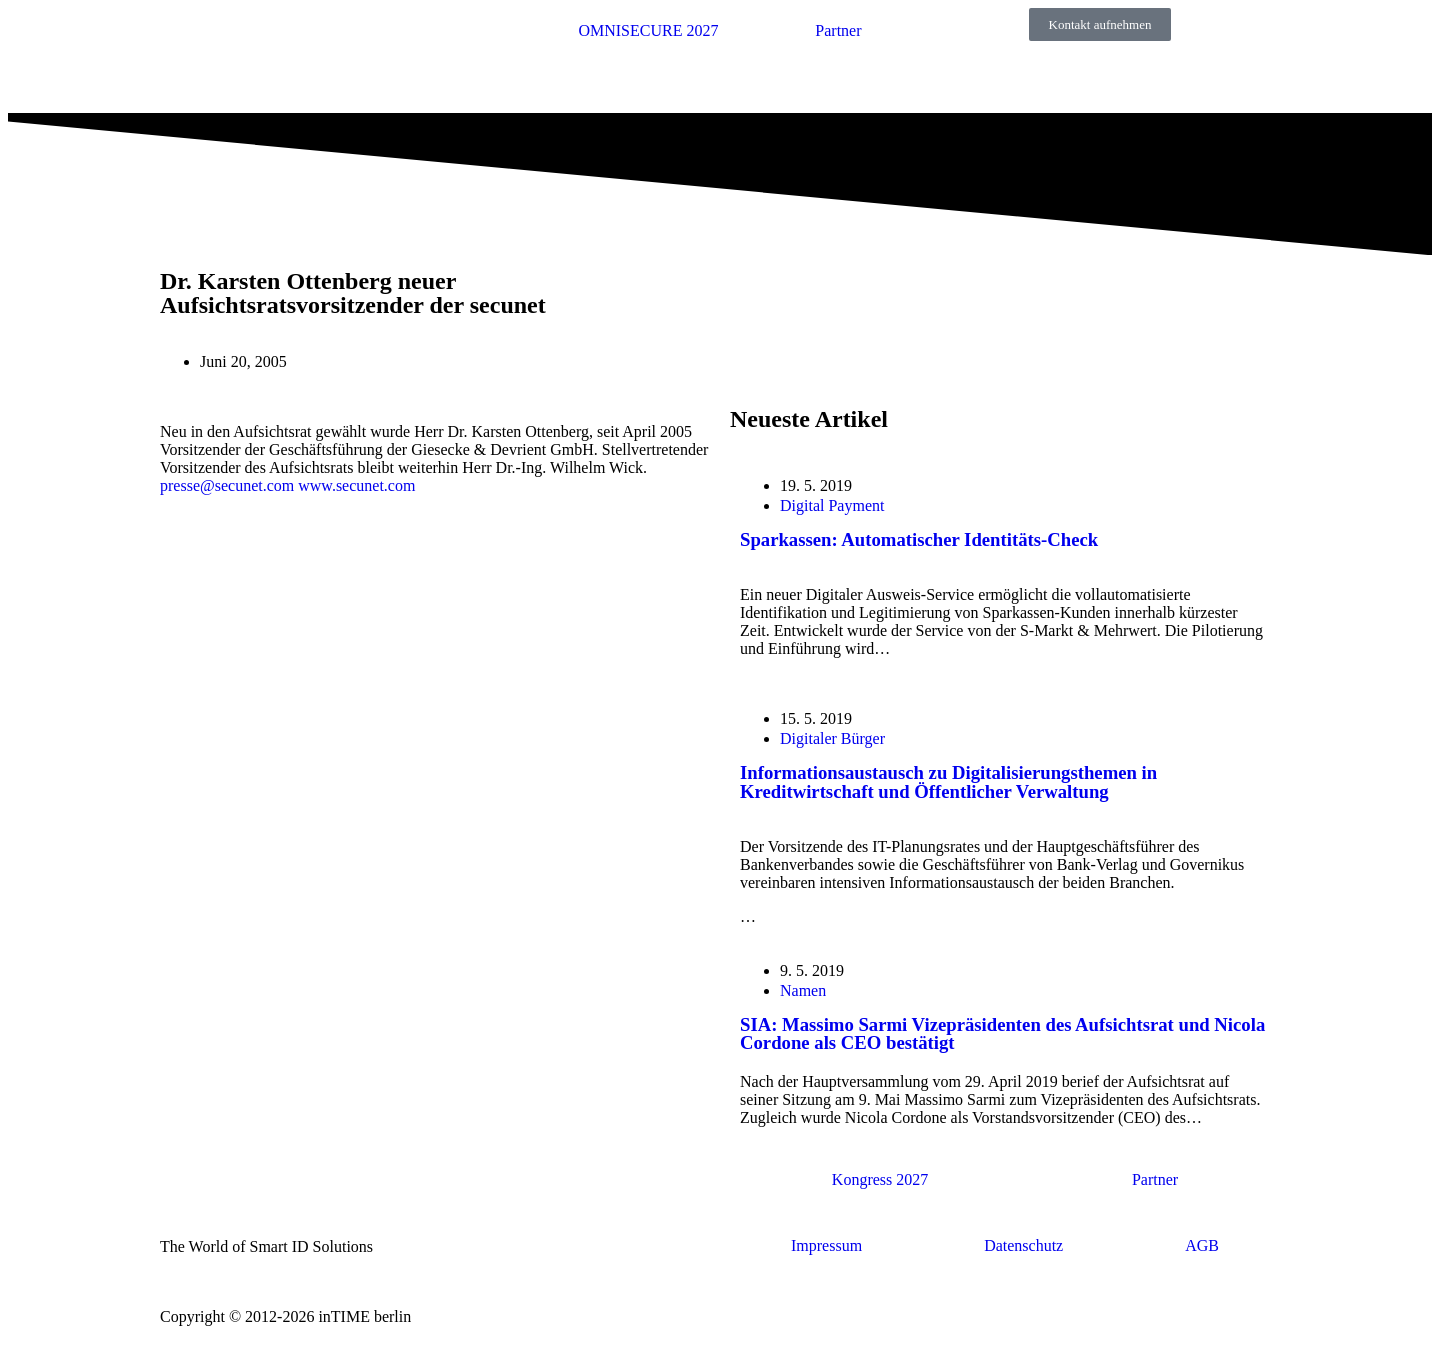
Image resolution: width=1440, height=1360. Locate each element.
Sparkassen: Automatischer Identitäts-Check (919, 539)
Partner (838, 30)
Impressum (826, 1245)
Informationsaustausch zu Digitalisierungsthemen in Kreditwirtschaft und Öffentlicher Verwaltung (948, 782)
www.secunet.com (356, 485)
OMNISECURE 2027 (648, 30)
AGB (1202, 1245)
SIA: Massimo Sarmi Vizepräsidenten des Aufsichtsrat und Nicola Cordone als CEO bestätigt (1002, 1034)
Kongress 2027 (880, 1179)
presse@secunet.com (227, 485)
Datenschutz (1023, 1245)
